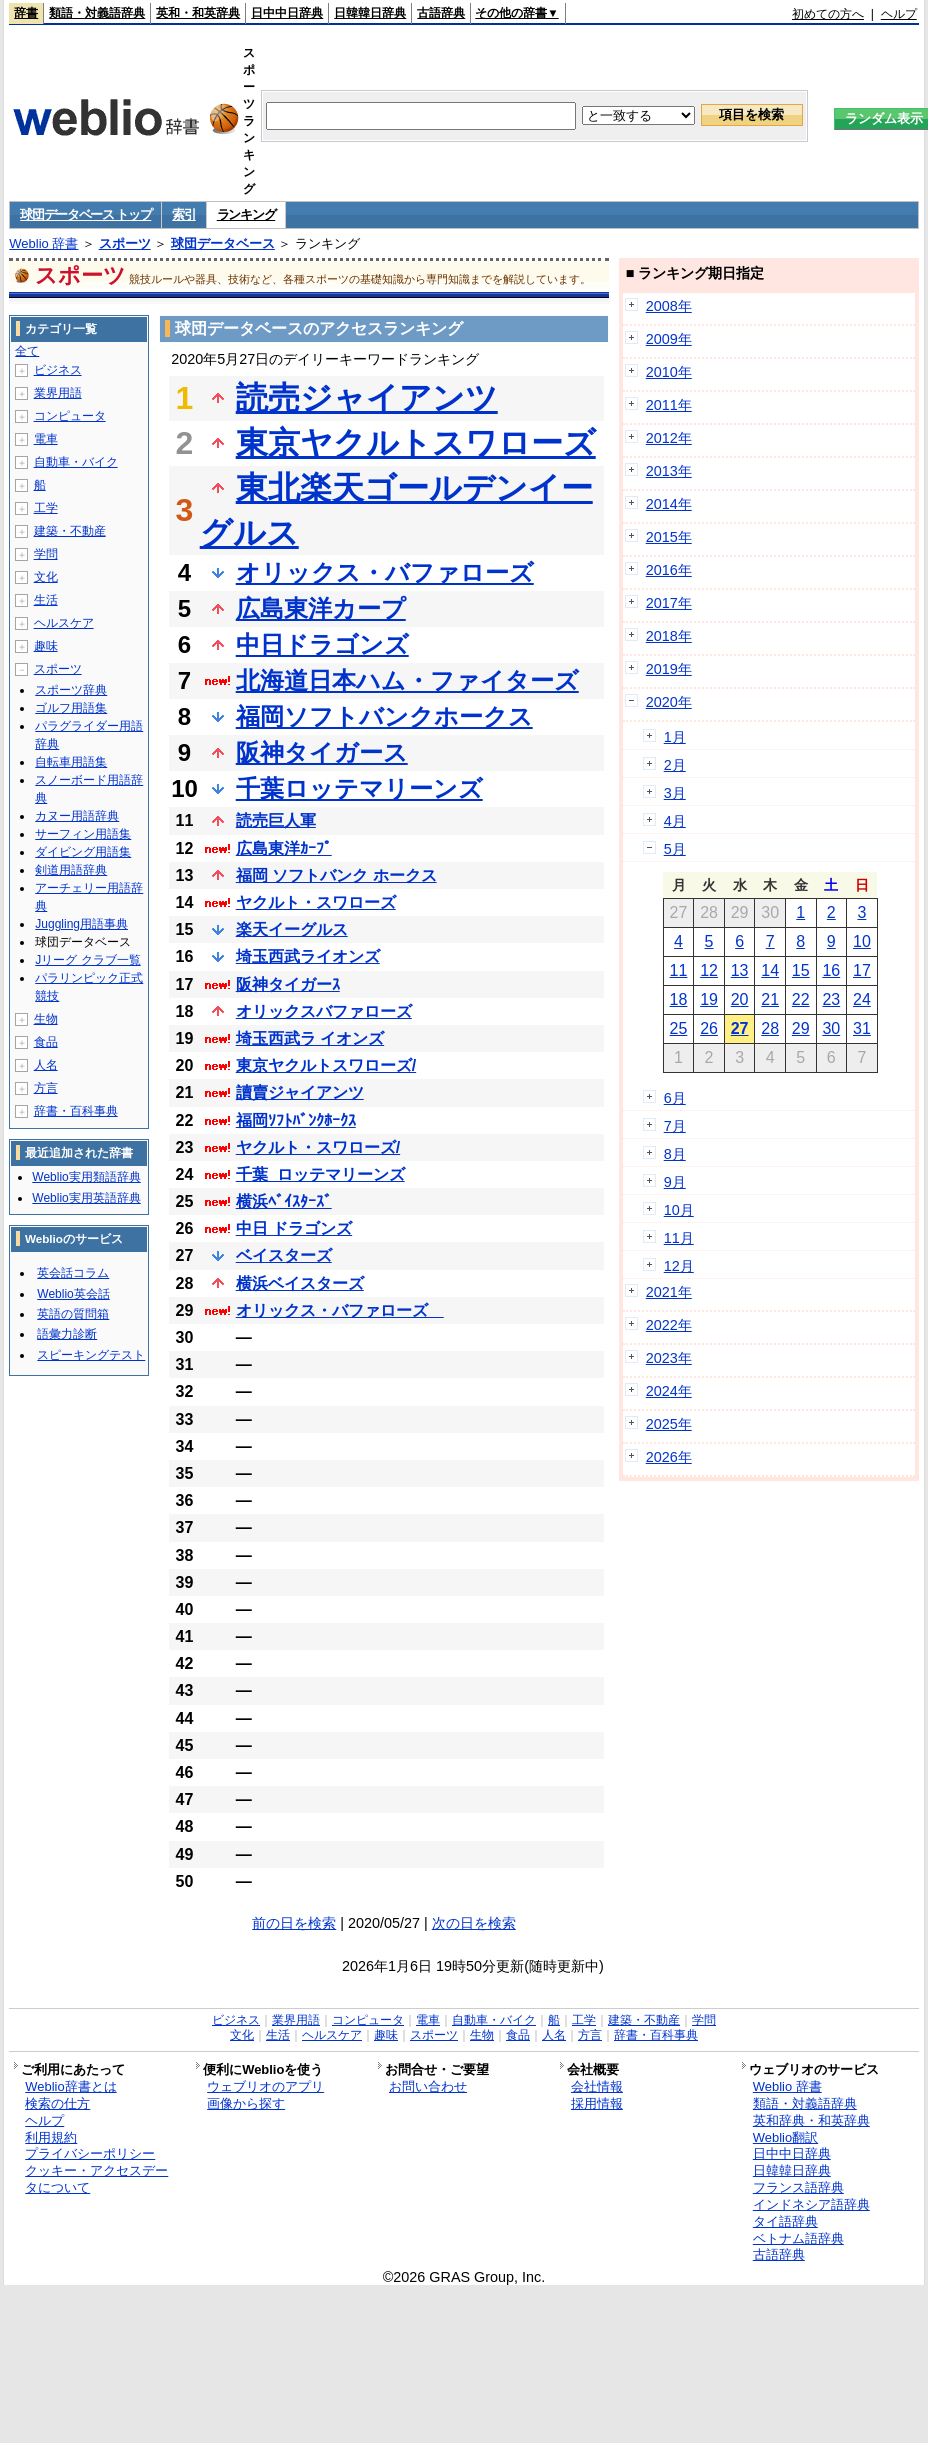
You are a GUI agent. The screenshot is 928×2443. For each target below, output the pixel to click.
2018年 (669, 636)
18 (679, 999)
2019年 (669, 669)
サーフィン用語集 (83, 834)
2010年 (669, 372)
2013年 (669, 471)
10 (862, 941)
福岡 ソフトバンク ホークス (336, 875)
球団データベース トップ (85, 214)
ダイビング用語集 (83, 852)
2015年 (669, 537)
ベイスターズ (284, 1255)
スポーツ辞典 (71, 690)
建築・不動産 (70, 531)
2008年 (669, 306)
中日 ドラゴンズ (294, 1228)
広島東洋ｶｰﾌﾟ (284, 848)
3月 (675, 793)
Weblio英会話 (73, 1294)
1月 (675, 737)
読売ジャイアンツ (367, 398)
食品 (46, 1042)
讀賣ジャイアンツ (300, 1092)
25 (679, 1028)
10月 (679, 1210)
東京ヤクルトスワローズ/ (326, 1065)
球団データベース (223, 243)
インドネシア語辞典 (811, 2204)
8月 (675, 1154)
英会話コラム (73, 1273)
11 (679, 970)
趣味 (46, 646)
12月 (679, 1266)
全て (27, 351)
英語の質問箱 (73, 1314)
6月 (675, 1098)
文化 (46, 577)
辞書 (26, 13)
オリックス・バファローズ (385, 572)
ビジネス (58, 370)
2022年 (669, 1325)
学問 (46, 554)
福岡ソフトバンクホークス (384, 716)
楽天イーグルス (292, 929)
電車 (46, 439)
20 (740, 999)
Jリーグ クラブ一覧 (87, 960)
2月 (675, 765)
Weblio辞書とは (70, 2086)
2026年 (669, 1457)
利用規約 (51, 2137)
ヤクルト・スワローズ (316, 902)
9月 (675, 1182)
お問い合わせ (428, 2086)
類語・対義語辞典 (97, 13)
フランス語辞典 (798, 2187)
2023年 (669, 1358)
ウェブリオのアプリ (265, 2086)
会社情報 (597, 2086)
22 (801, 999)
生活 (46, 600)
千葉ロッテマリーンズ (359, 788)
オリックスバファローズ (324, 1011)
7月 (675, 1126)
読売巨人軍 (276, 820)
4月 (675, 821)
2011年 (669, 405)
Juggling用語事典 (81, 924)
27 (740, 1028)
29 (801, 1028)
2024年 (669, 1391)
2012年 (669, 438)
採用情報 (597, 2103)
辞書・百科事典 (76, 1111)
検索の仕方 (57, 2103)
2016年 (669, 570)
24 (862, 999)
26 (709, 1028)
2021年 (669, 1292)
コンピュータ (70, 416)
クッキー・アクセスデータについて (96, 2179)
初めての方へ (828, 14)
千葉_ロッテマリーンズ (320, 1174)
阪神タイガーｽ (288, 984)
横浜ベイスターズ (300, 1283)
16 (831, 970)
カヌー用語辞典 (77, 816)
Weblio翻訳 (785, 2137)
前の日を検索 (294, 1923)
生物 (46, 1019)
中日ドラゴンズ (322, 644)
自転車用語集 (71, 762)
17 (862, 970)
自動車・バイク (76, 462)
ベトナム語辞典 (798, 2238)
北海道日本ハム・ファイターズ (407, 680)
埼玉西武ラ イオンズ (310, 1038)
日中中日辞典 (287, 13)
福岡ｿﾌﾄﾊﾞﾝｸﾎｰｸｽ (296, 1120)
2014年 (669, 504)
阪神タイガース (322, 752)
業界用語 (58, 393)
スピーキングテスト (91, 1355)
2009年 (669, 339)
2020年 (669, 702)
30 (831, 1028)
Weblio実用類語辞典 (86, 1177)
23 (831, 999)
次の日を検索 (474, 1923)
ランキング (246, 214)
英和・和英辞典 (198, 13)
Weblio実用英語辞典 (86, 1198)
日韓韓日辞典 (370, 13)
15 (801, 970)
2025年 (669, 1424)
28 (770, 1028)
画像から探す (246, 2103)
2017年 (669, 603)
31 (862, 1028)
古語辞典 (441, 13)
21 (770, 999)
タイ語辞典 (785, 2221)
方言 (46, 1088)
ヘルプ (899, 14)
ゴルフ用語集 (71, 708)
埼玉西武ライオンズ (308, 956)
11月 (679, 1238)
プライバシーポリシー (90, 2153)
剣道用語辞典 (71, 870)
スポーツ (125, 243)
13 (740, 970)
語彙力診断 (67, 1334)
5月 (675, 849)
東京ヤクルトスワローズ (416, 443)
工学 (46, 508)
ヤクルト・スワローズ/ (318, 1147)
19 (709, 999)
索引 (183, 214)
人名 (46, 1065)
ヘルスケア (64, 623)
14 (770, 970)
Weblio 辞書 (43, 243)
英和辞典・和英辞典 (811, 2120)
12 (709, 970)
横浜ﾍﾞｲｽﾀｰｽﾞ (284, 1201)
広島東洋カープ (321, 608)
